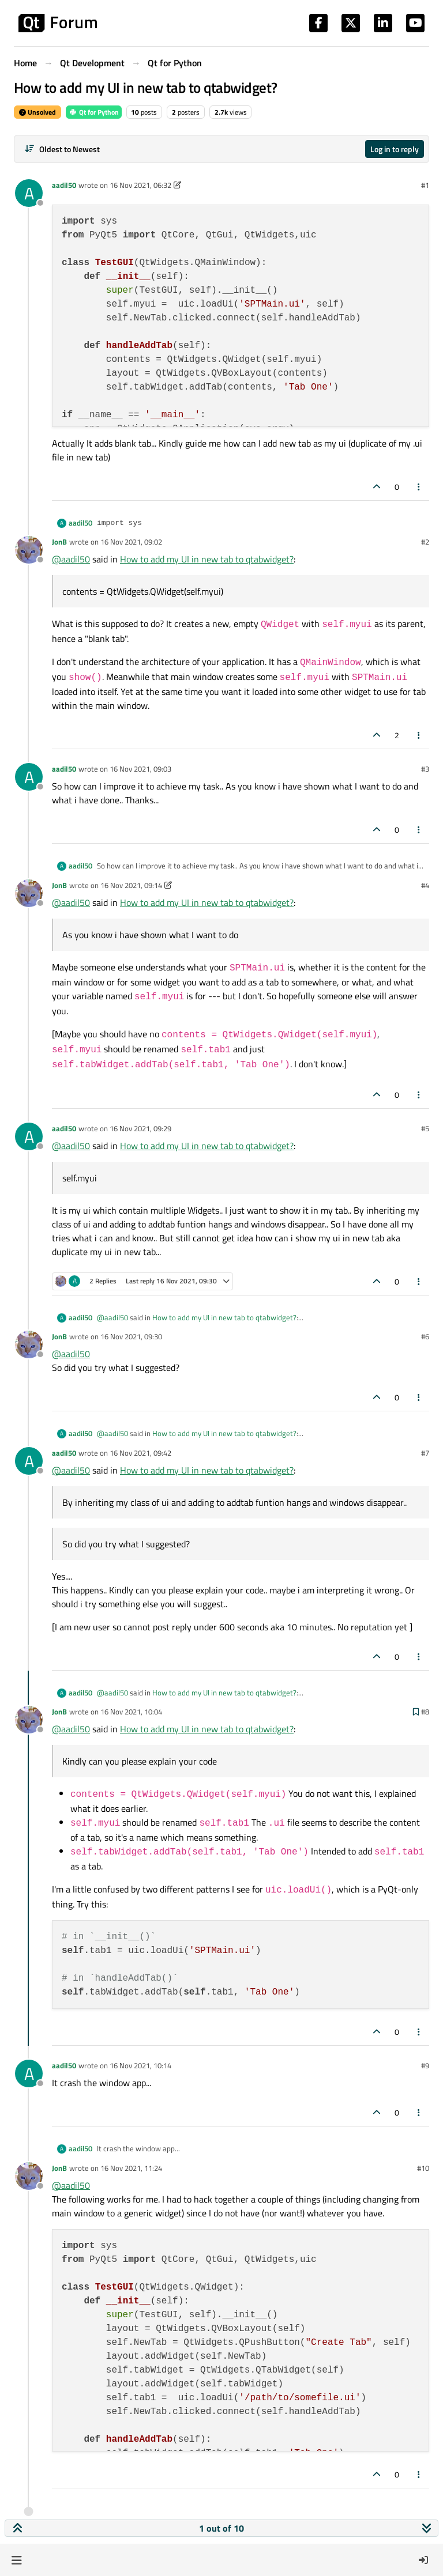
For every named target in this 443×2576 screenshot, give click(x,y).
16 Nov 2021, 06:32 (140, 185)
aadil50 (64, 185)
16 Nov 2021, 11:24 (131, 2168)
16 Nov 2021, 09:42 (140, 1453)
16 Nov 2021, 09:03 (140, 769)
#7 (425, 1453)
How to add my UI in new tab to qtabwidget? (207, 559)
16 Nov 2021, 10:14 (140, 2065)
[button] (16, 2559)
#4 (425, 885)
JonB (59, 541)
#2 (425, 541)
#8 (425, 1711)
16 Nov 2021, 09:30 (131, 1336)
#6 (425, 1336)
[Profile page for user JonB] (29, 550)
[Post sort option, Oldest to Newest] (62, 149)
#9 (425, 2065)
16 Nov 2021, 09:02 (131, 541)
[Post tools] (419, 487)
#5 (425, 1128)
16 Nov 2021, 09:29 (140, 1128)
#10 (423, 2168)
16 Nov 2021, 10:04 (131, 1711)
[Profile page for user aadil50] (29, 193)
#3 (425, 769)
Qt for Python (94, 112)
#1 (425, 185)
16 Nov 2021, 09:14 (131, 885)
